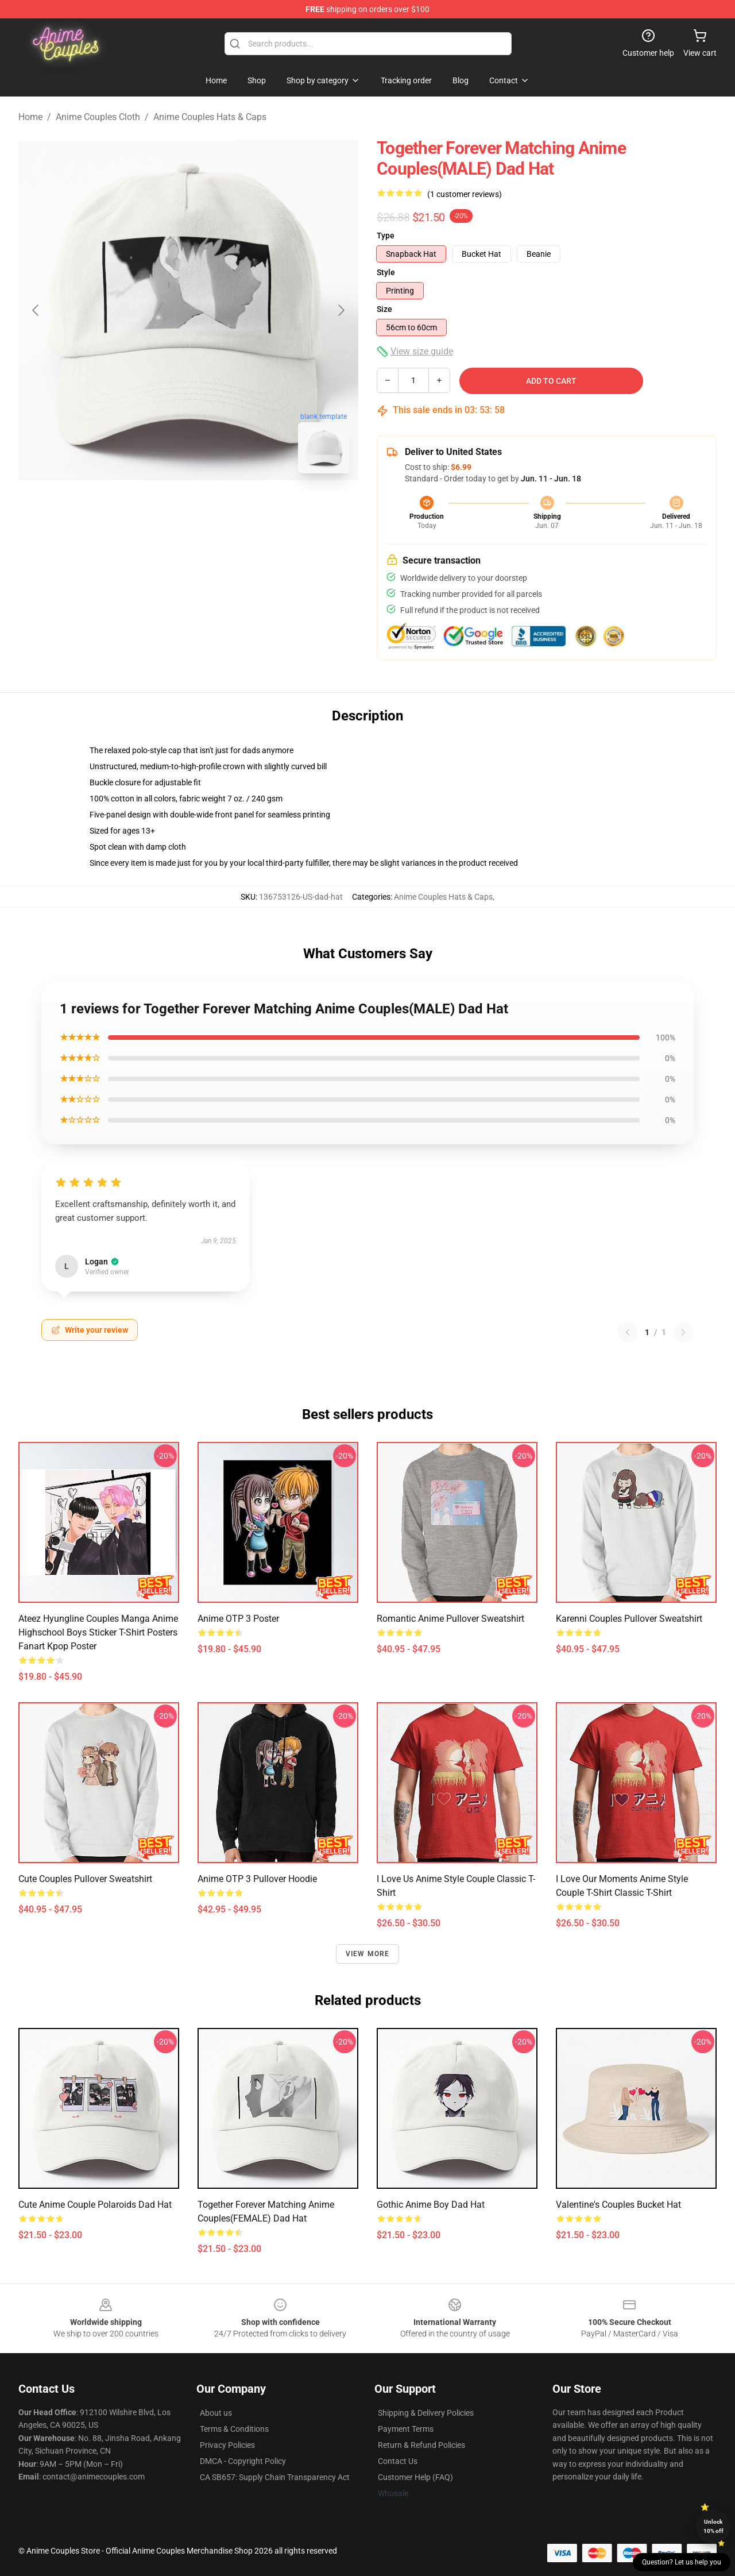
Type (385, 235)
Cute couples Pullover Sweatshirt (85, 1878)
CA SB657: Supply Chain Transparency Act (275, 2477)
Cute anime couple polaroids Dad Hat (95, 2204)
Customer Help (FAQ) (415, 2477)
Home (30, 116)
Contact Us (397, 2461)
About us (216, 2412)
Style (386, 272)
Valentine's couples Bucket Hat (618, 2204)
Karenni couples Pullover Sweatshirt (629, 1618)
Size (384, 309)
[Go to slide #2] (218, 508)
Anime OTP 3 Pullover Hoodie (257, 1878)
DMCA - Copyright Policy (243, 2461)
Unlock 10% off (713, 2526)
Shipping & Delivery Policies (426, 2412)
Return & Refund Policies (421, 2445)
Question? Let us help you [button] (681, 2562)
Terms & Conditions (234, 2429)
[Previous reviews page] (627, 1332)
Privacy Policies (227, 2445)
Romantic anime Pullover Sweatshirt (450, 1618)
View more (368, 1954)
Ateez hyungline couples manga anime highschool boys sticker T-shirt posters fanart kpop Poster (98, 1632)
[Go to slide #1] (158, 508)
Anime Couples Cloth (98, 116)
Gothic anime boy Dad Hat (431, 2204)
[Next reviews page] (683, 1332)
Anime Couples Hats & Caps (209, 116)
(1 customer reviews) (464, 194)
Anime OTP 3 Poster (238, 1618)
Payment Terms (406, 2429)
